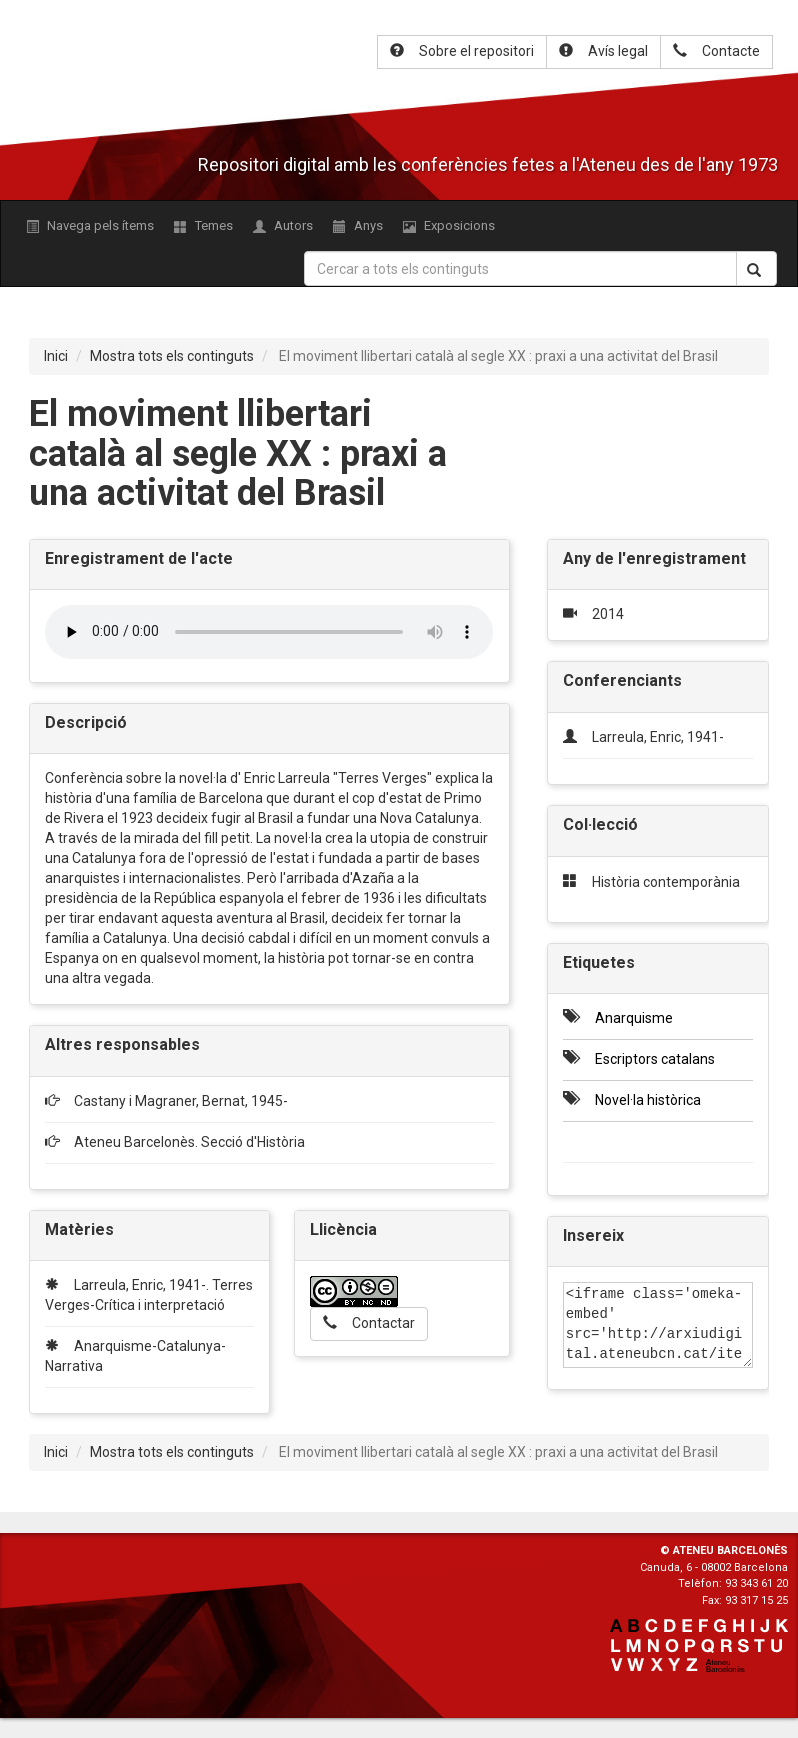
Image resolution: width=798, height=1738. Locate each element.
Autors (283, 225)
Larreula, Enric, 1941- (658, 737)
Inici (56, 356)
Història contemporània (666, 882)
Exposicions (449, 225)
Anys (358, 225)
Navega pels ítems (90, 225)
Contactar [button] (369, 1323)
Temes (203, 225)
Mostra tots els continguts (172, 356)
